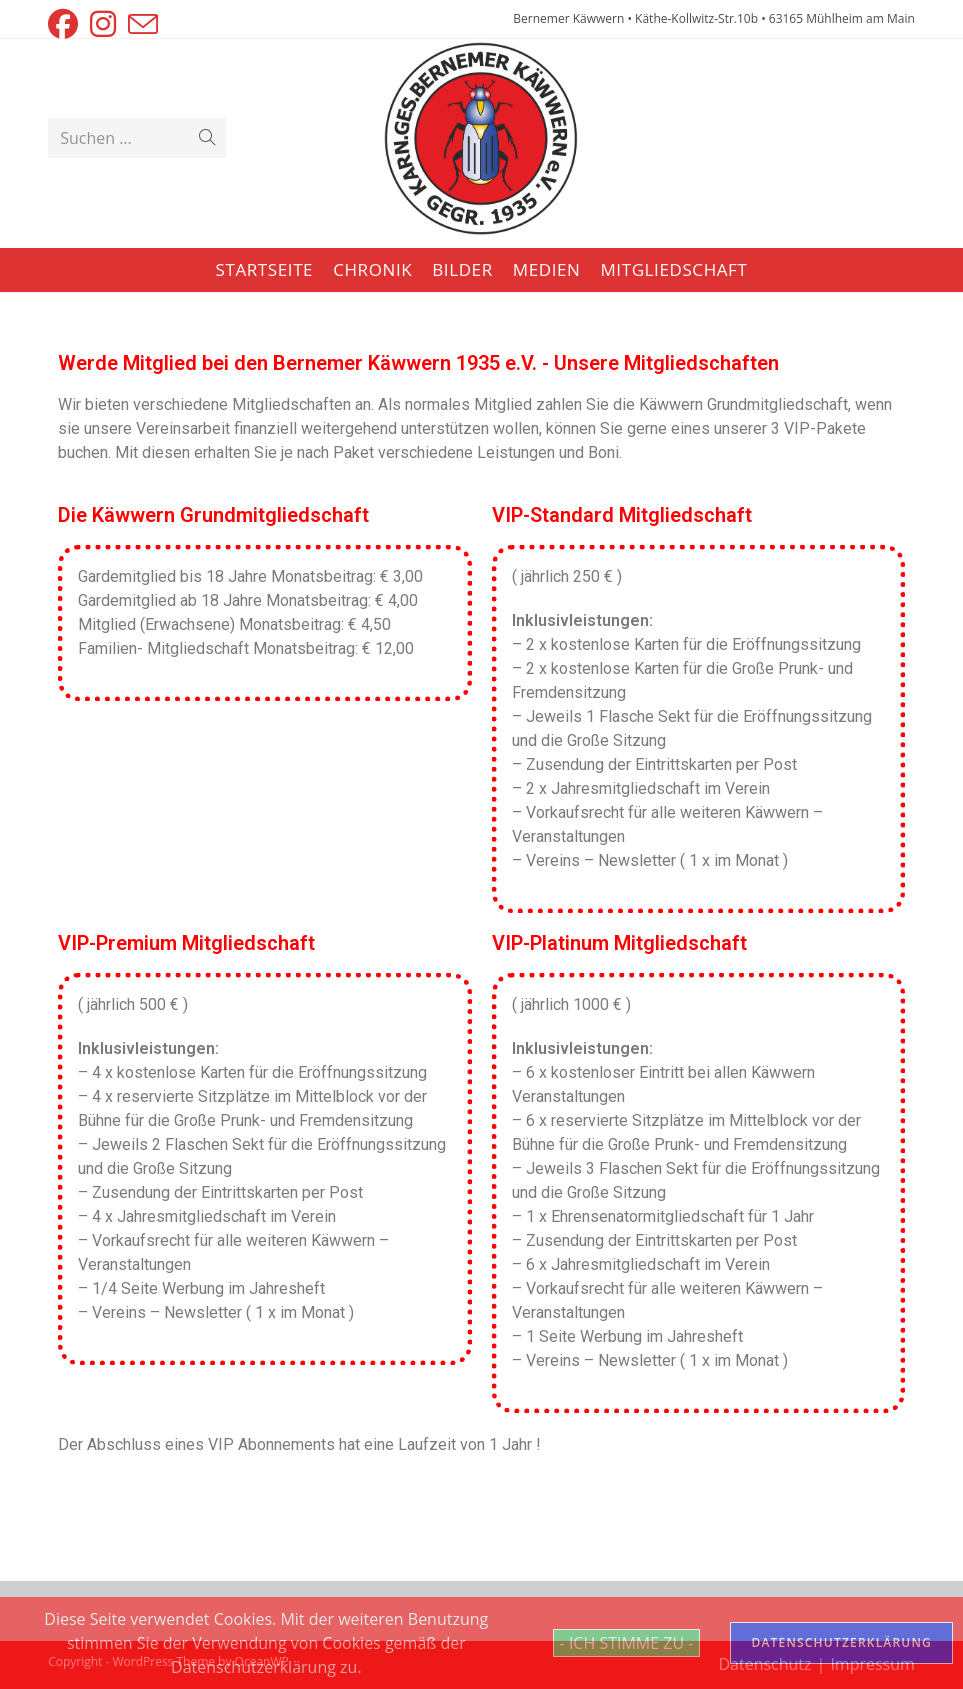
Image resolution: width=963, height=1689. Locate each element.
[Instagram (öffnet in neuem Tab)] (103, 24)
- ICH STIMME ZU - (627, 1643)
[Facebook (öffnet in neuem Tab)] (66, 24)
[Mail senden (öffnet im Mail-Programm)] (143, 24)
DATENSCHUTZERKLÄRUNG (841, 1642)
